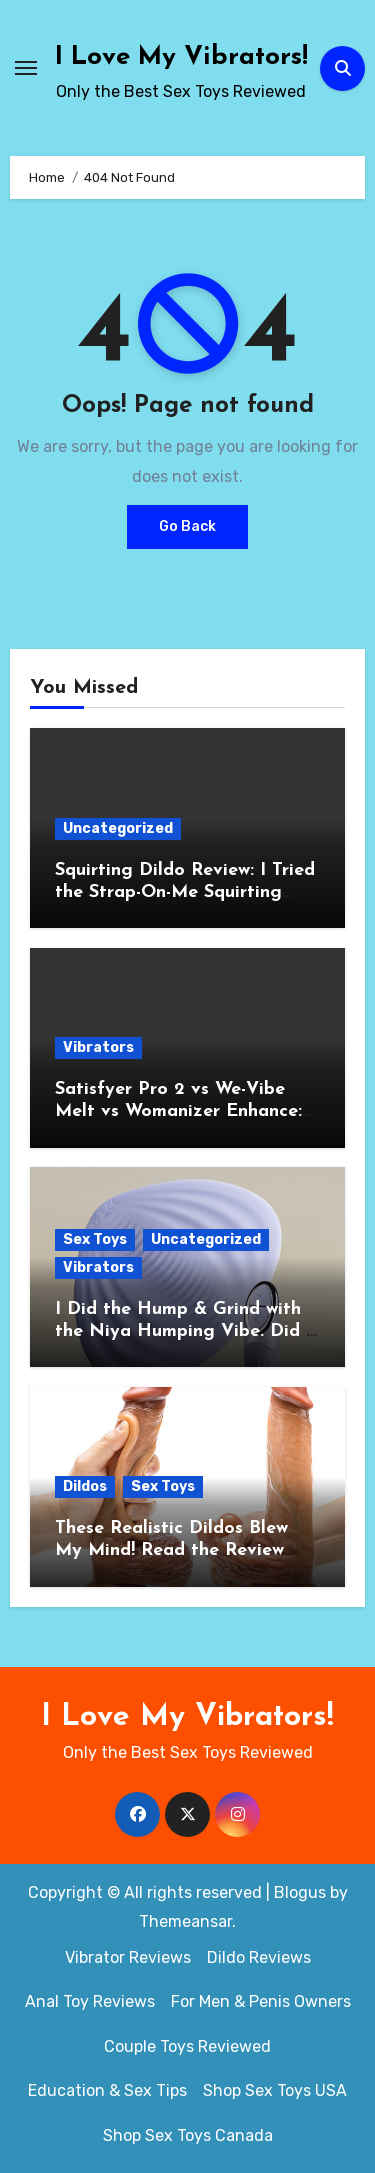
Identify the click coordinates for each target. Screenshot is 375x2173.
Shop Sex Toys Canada (188, 2135)
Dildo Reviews (259, 1957)
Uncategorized (118, 828)
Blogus (300, 1892)
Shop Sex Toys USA (275, 2090)
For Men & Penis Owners (261, 2001)
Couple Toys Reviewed (187, 2046)
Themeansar (185, 1921)
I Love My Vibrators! (181, 57)
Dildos (85, 1486)
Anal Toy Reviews (90, 2001)
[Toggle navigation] (26, 68)
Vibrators (98, 1047)
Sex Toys (95, 1239)
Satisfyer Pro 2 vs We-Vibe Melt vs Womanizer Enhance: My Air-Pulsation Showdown (178, 1111)
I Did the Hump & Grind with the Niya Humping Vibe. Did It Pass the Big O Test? (187, 1331)
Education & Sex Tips (107, 2090)
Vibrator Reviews (128, 1957)
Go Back (187, 526)
